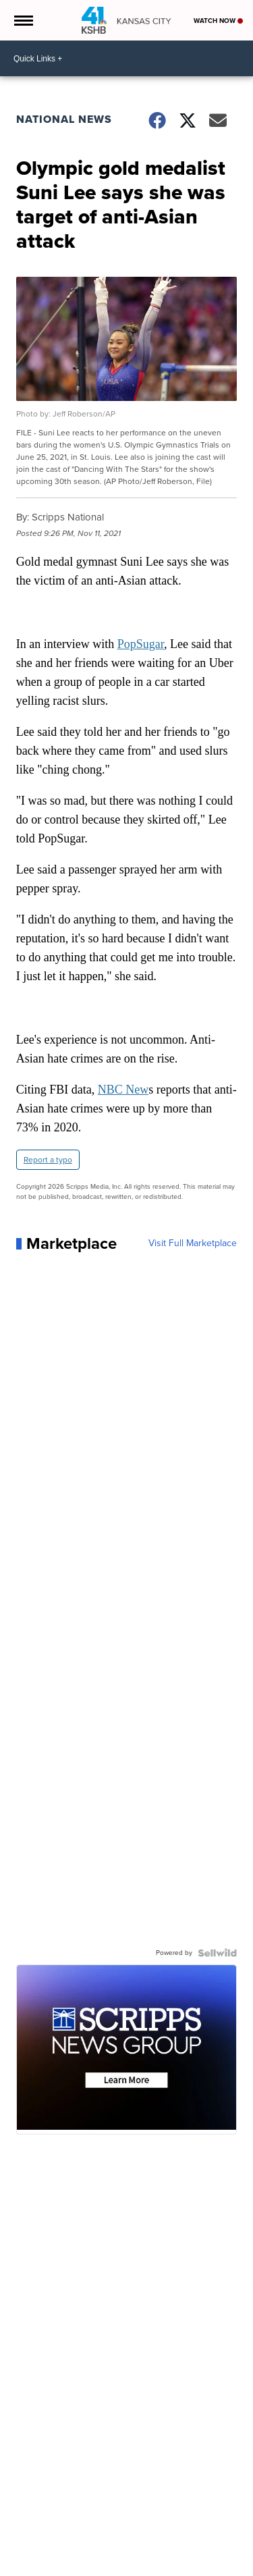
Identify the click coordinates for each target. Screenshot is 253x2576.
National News (64, 119)
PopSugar (140, 644)
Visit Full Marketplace (192, 1243)
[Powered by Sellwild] (217, 1953)
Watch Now (218, 21)
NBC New (123, 1089)
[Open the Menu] (22, 20)
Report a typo (48, 1160)
